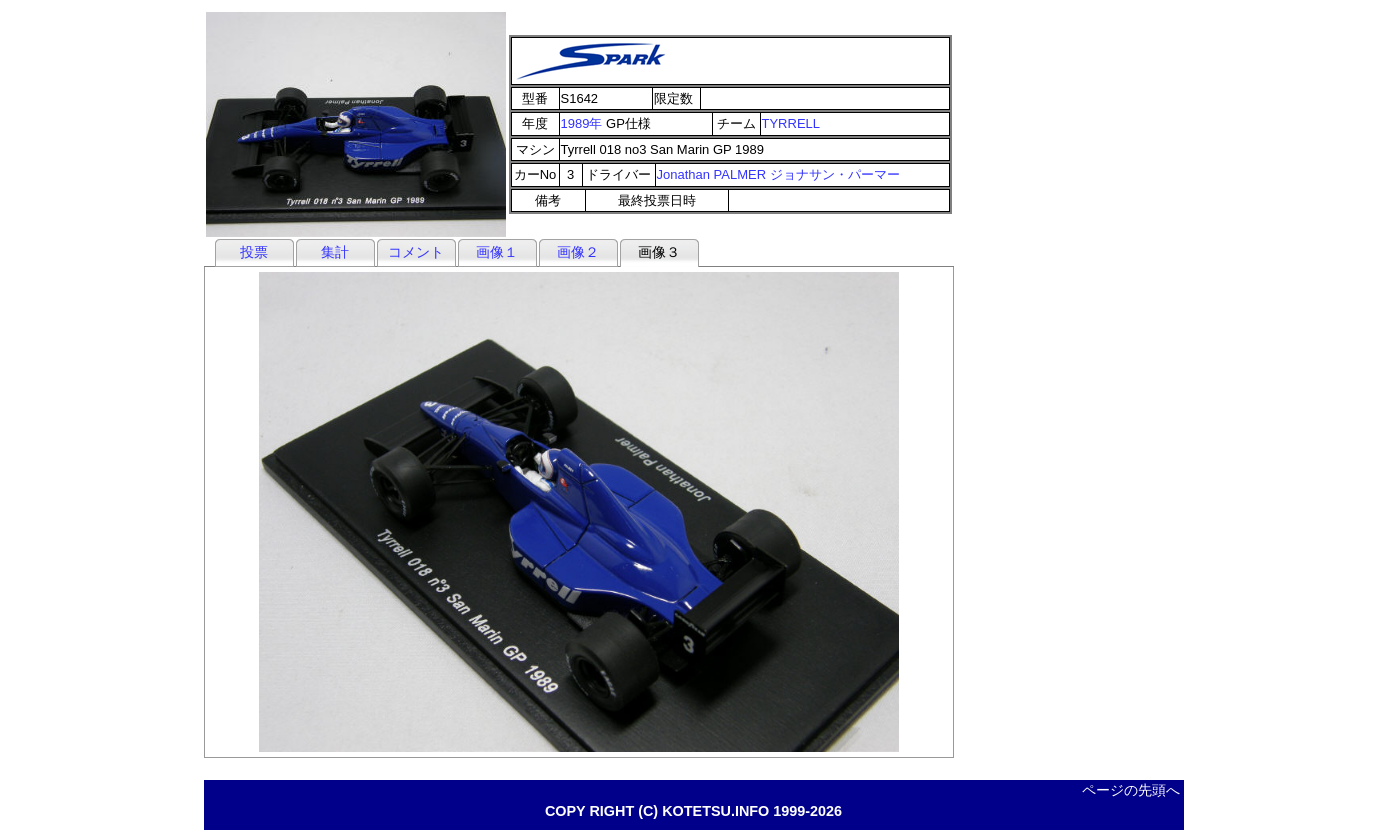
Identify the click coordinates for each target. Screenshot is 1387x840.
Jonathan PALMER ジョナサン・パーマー (778, 174)
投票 (254, 252)
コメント (416, 252)
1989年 (582, 123)
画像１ (497, 252)
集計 (335, 252)
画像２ (578, 252)
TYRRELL (791, 123)
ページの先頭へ (1131, 790)
